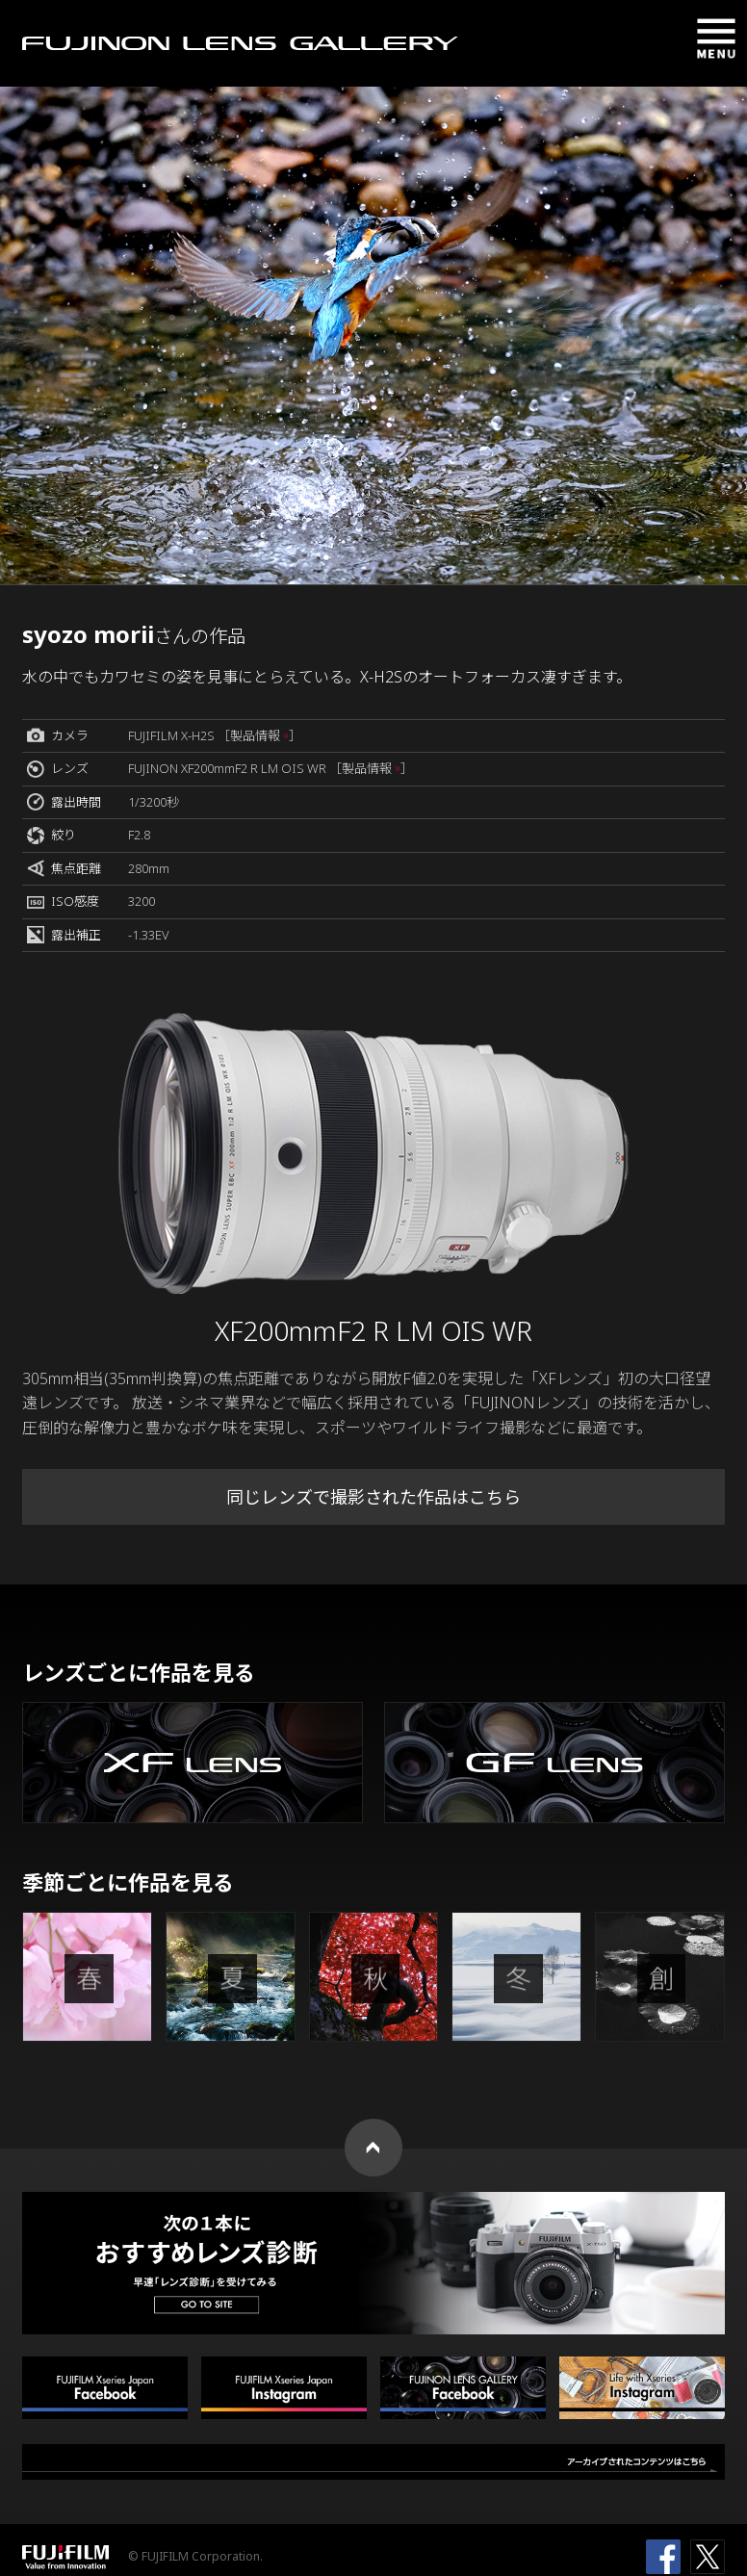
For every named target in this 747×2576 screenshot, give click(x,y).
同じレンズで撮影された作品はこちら (373, 1496)
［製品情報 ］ (259, 735)
